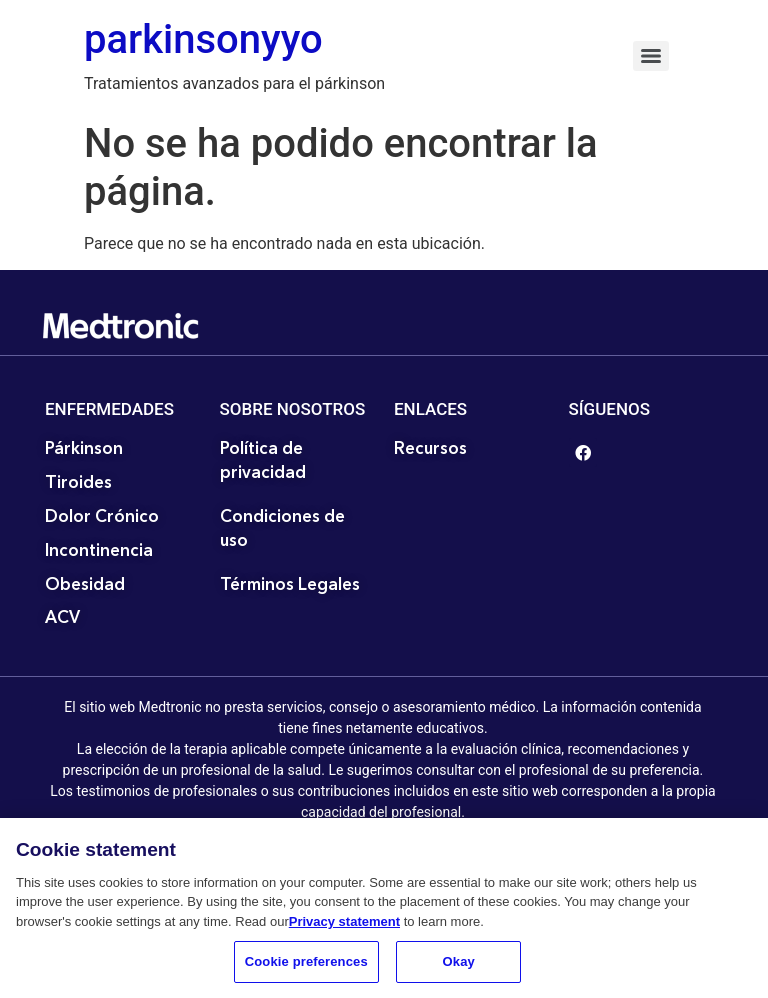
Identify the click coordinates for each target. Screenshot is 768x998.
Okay (459, 967)
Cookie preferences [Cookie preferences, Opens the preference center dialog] (306, 967)
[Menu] (651, 56)
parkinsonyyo (203, 39)
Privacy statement (344, 926)
